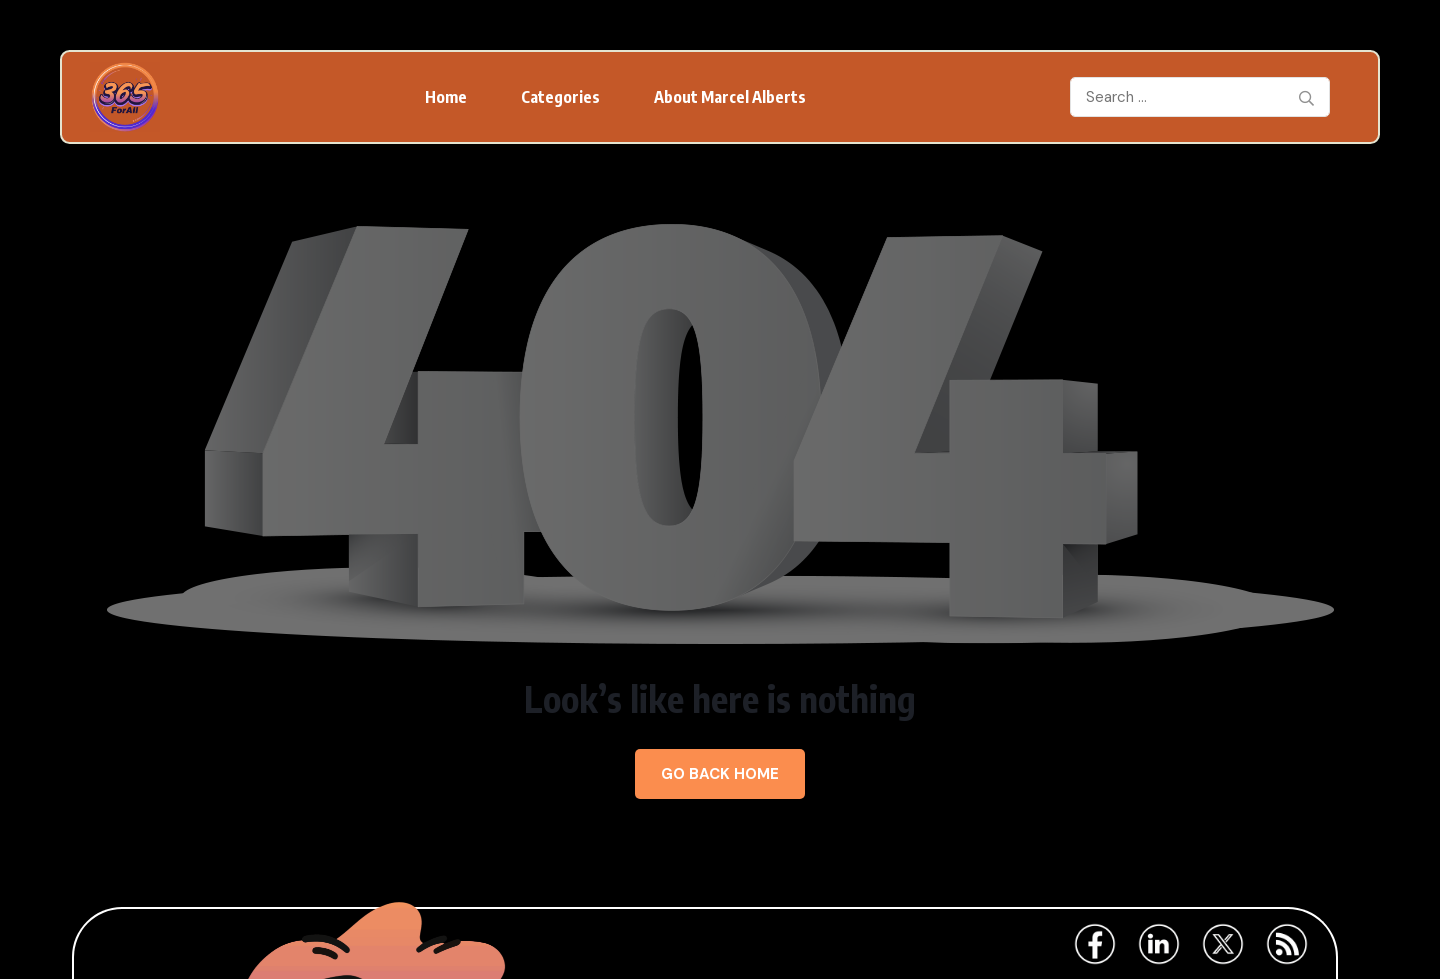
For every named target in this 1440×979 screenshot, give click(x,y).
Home (446, 97)
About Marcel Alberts (730, 97)
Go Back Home (720, 774)
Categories (560, 97)
